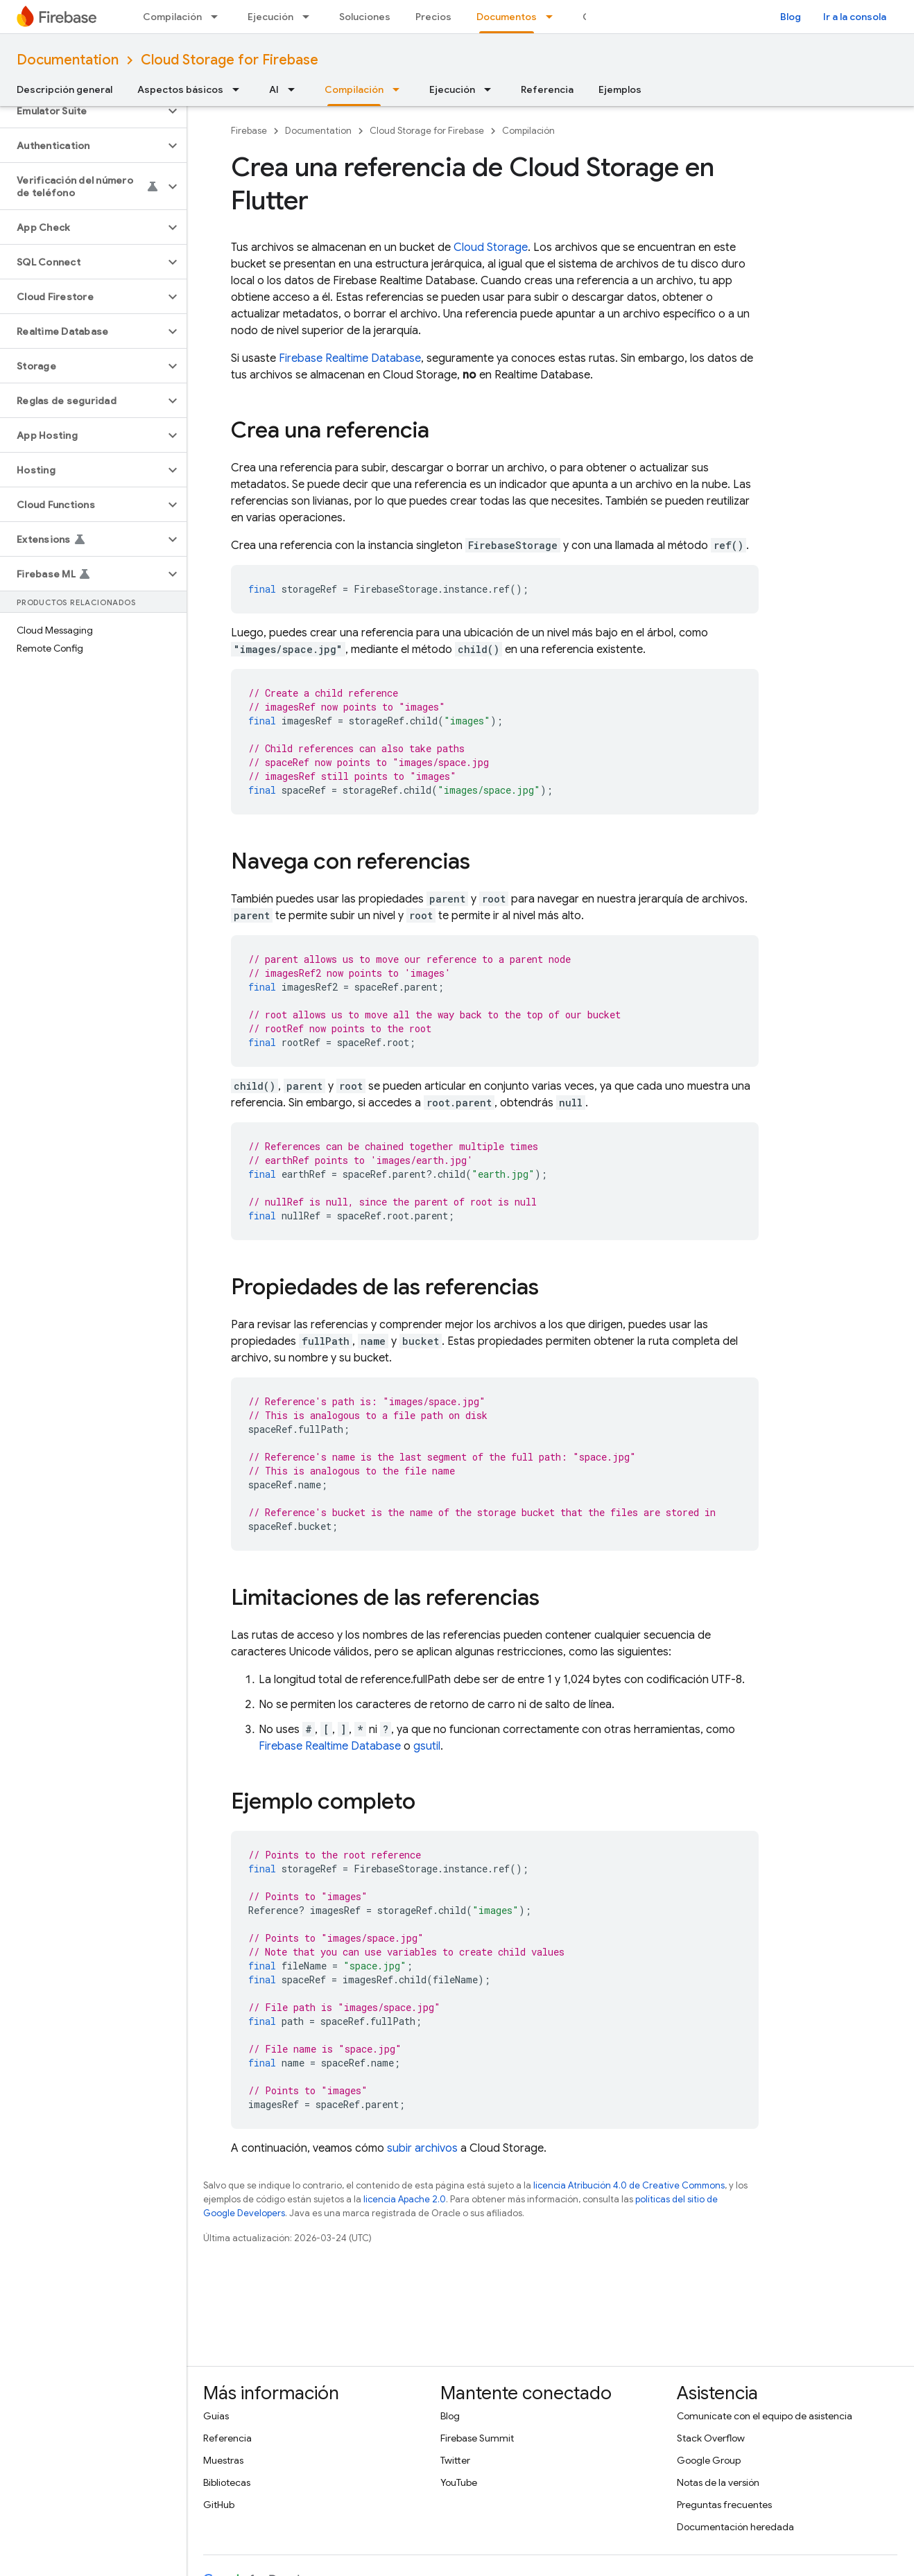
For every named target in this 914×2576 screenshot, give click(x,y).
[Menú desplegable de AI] (295, 89)
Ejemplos (619, 89)
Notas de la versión (718, 2482)
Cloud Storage (491, 247)
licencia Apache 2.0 (404, 2199)
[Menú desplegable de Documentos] (553, 16)
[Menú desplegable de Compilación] (218, 16)
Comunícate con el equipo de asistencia (764, 2416)
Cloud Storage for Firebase (229, 60)
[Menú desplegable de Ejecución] (310, 16)
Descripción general (64, 89)
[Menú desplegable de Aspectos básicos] (240, 89)
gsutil (426, 1746)
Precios (433, 16)
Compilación (172, 16)
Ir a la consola (854, 16)
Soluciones (364, 16)
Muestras (223, 2460)
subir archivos (422, 2148)
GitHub (218, 2504)
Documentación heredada (735, 2527)
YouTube (458, 2482)
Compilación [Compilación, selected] (354, 89)
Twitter (455, 2460)
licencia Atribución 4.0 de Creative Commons (629, 2185)
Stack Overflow (711, 2438)
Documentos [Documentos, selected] (506, 16)
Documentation (68, 60)
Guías (216, 2416)
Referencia (547, 89)
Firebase (249, 131)
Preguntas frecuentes (724, 2504)
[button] (82, 111)
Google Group (709, 2460)
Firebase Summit (477, 2438)
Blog (790, 16)
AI (274, 89)
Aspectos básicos (180, 89)
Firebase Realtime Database (350, 358)
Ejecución (270, 16)
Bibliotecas (226, 2482)
